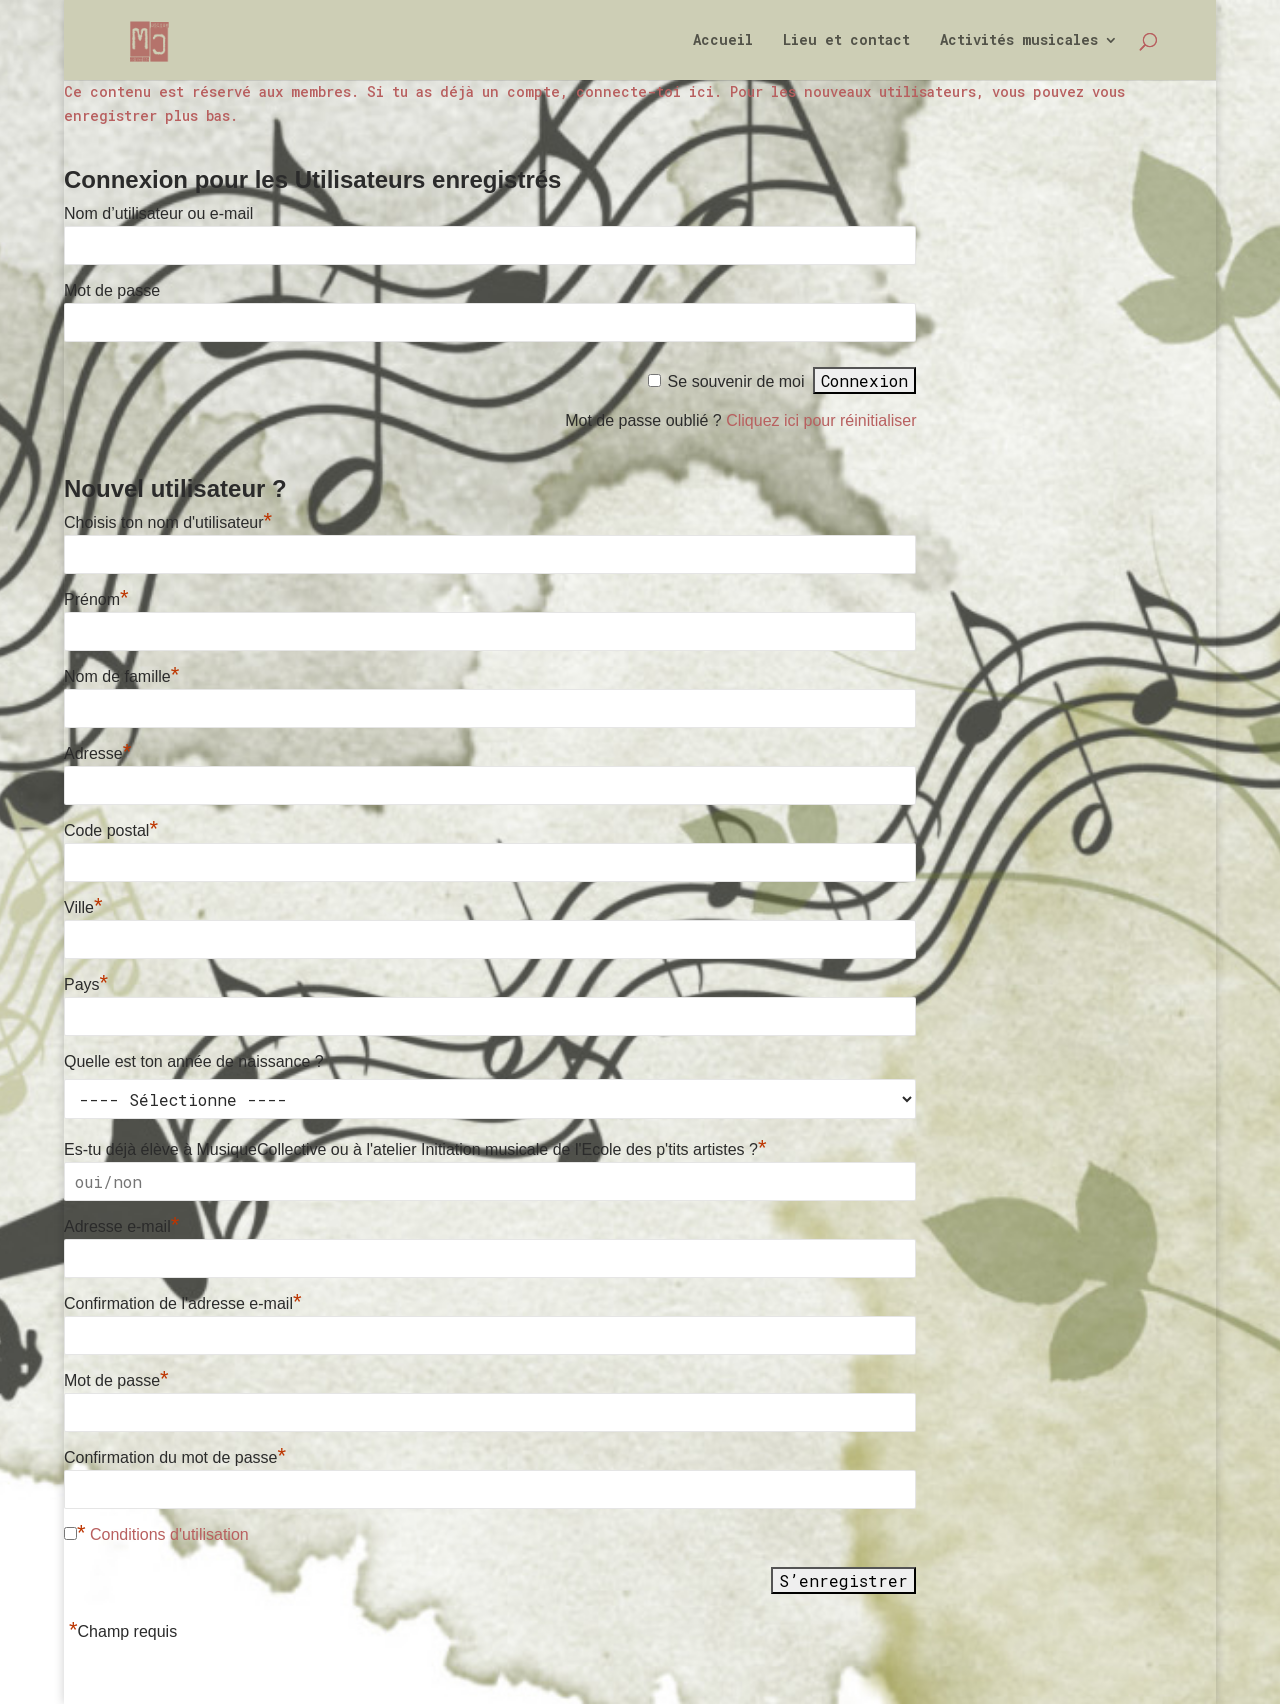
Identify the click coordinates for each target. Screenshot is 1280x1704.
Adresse (97, 753)
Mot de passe (112, 290)
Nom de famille (121, 676)
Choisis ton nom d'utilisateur (168, 522)
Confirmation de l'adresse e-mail (183, 1303)
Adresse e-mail (121, 1226)
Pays (86, 984)
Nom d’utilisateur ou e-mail (158, 213)
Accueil (723, 41)
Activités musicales (1019, 41)
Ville (83, 907)
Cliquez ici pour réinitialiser (821, 420)
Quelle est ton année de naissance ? (194, 1061)
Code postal (111, 830)
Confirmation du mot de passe (175, 1457)
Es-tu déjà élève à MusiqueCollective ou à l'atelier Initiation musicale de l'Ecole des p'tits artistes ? (415, 1149)
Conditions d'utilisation (169, 1534)
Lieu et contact (846, 41)
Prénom (96, 599)
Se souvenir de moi (736, 381)
